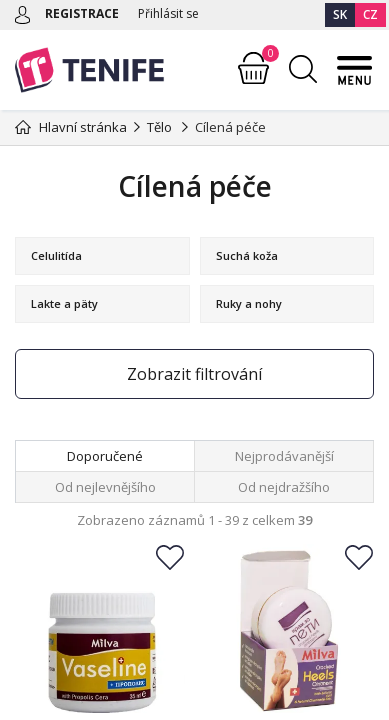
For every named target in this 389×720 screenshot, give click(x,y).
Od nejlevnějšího (105, 487)
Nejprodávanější (284, 456)
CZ (370, 14)
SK (340, 14)
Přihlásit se (168, 13)
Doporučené (105, 456)
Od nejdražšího (284, 487)
